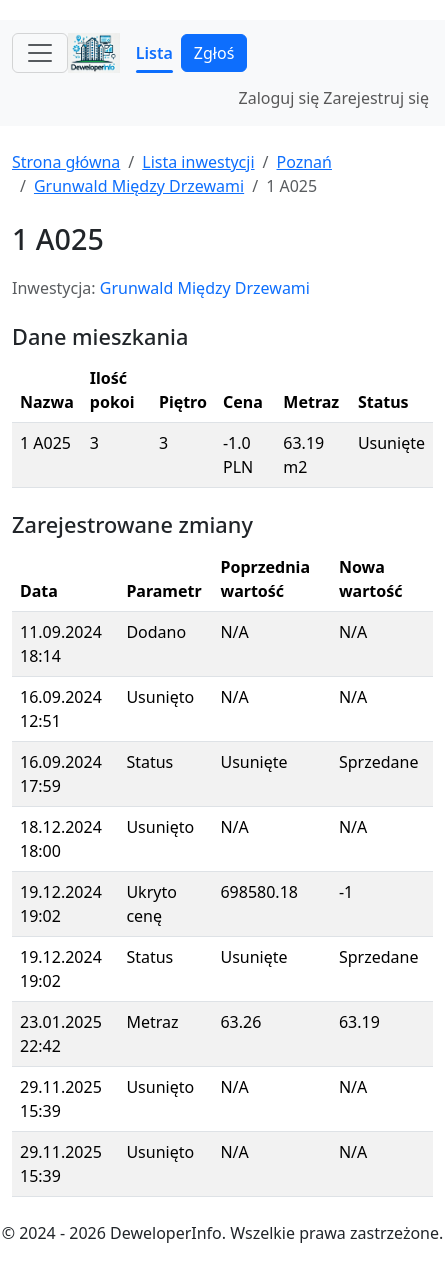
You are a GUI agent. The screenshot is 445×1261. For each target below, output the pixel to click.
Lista (154, 53)
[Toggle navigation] (40, 53)
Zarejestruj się (376, 98)
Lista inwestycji (198, 162)
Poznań (303, 162)
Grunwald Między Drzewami (139, 186)
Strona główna (66, 162)
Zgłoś (214, 53)
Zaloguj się (279, 98)
